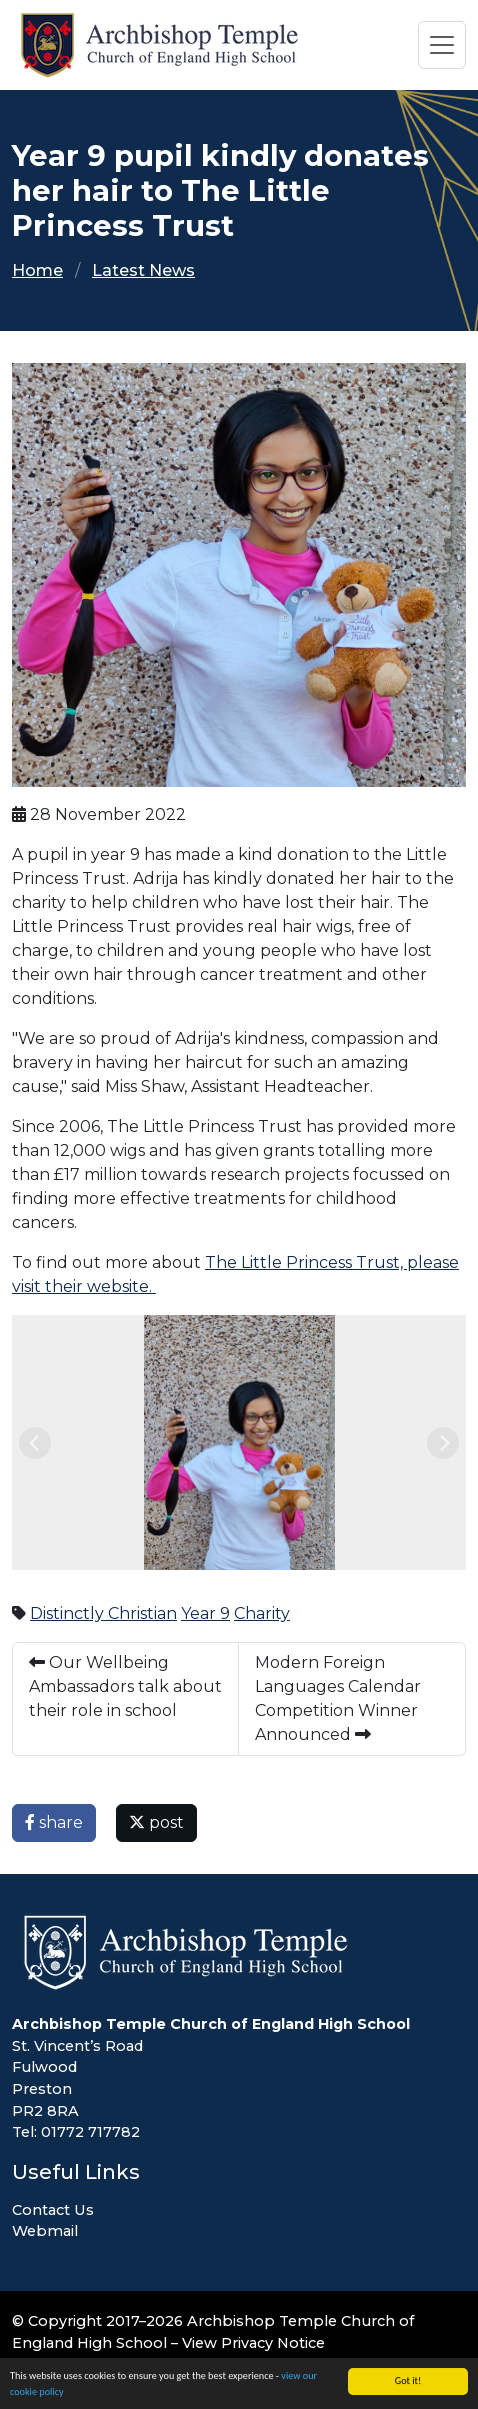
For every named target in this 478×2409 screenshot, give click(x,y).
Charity (262, 1613)
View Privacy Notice (253, 2343)
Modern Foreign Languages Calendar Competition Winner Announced (338, 1698)
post (156, 1822)
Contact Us (53, 2210)
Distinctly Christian (103, 1613)
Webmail (45, 2231)
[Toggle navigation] (442, 45)
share (54, 1822)
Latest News (143, 270)
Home (37, 270)
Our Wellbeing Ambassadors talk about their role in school (125, 1686)
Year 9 (205, 1613)
